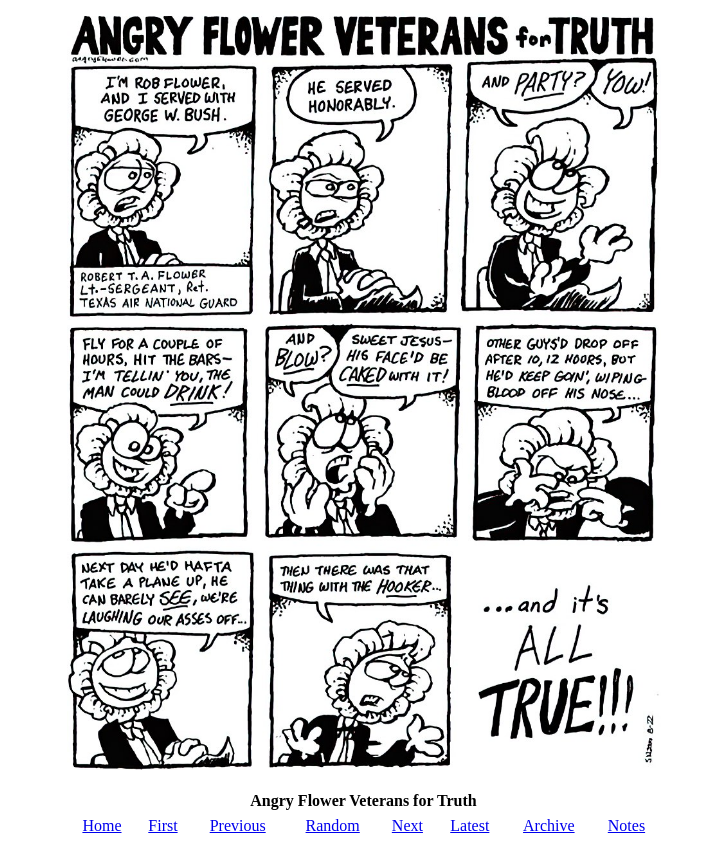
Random (333, 825)
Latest (469, 825)
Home (101, 825)
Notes (626, 825)
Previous (238, 825)
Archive (549, 825)
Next (407, 825)
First (162, 825)
